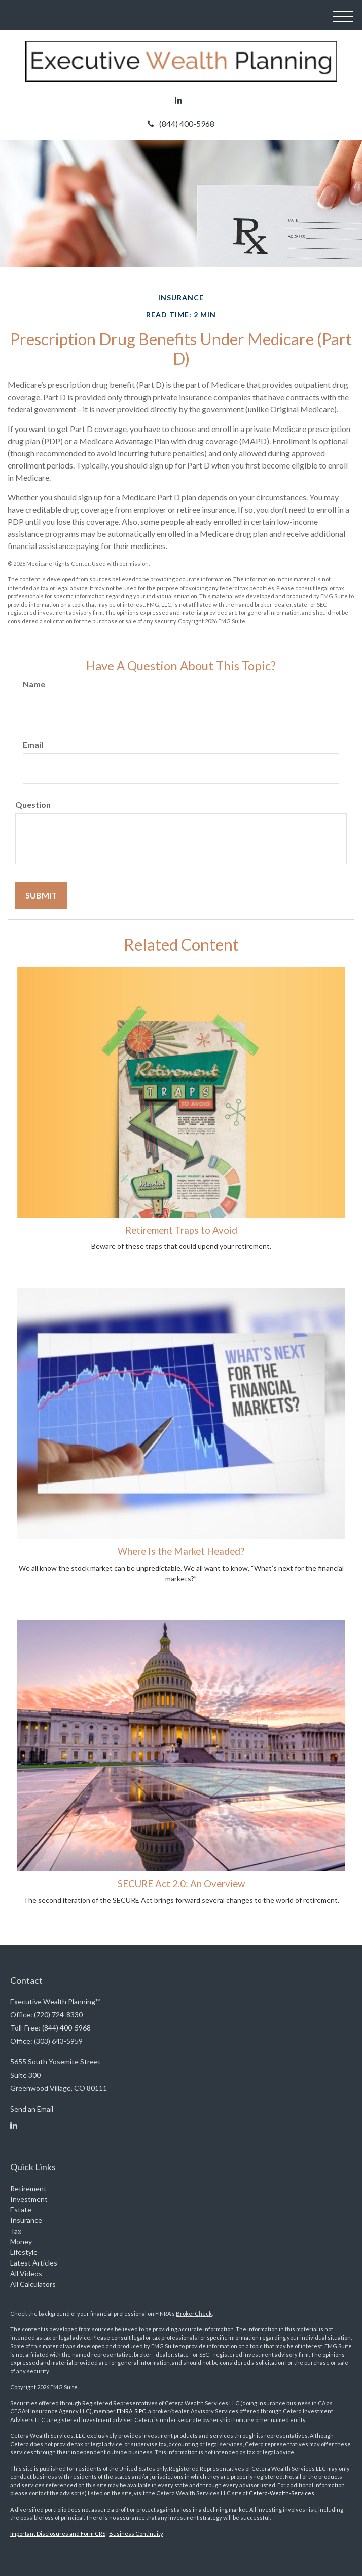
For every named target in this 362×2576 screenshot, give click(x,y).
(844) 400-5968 (181, 123)
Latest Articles (33, 2262)
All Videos (26, 2273)
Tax (15, 2231)
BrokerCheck (194, 2313)
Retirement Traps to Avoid (181, 1230)
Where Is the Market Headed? (181, 1551)
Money (21, 2241)
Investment (29, 2199)
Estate (20, 2209)
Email (33, 744)
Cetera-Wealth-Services (281, 2493)
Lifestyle (24, 2252)
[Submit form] (41, 895)
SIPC (140, 2411)
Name (34, 684)
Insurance (26, 2220)
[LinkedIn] (178, 100)
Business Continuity (136, 2533)
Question (33, 804)
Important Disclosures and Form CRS (57, 2533)
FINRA (124, 2411)
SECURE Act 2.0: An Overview (181, 1883)
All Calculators (33, 2284)
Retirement (28, 2188)
